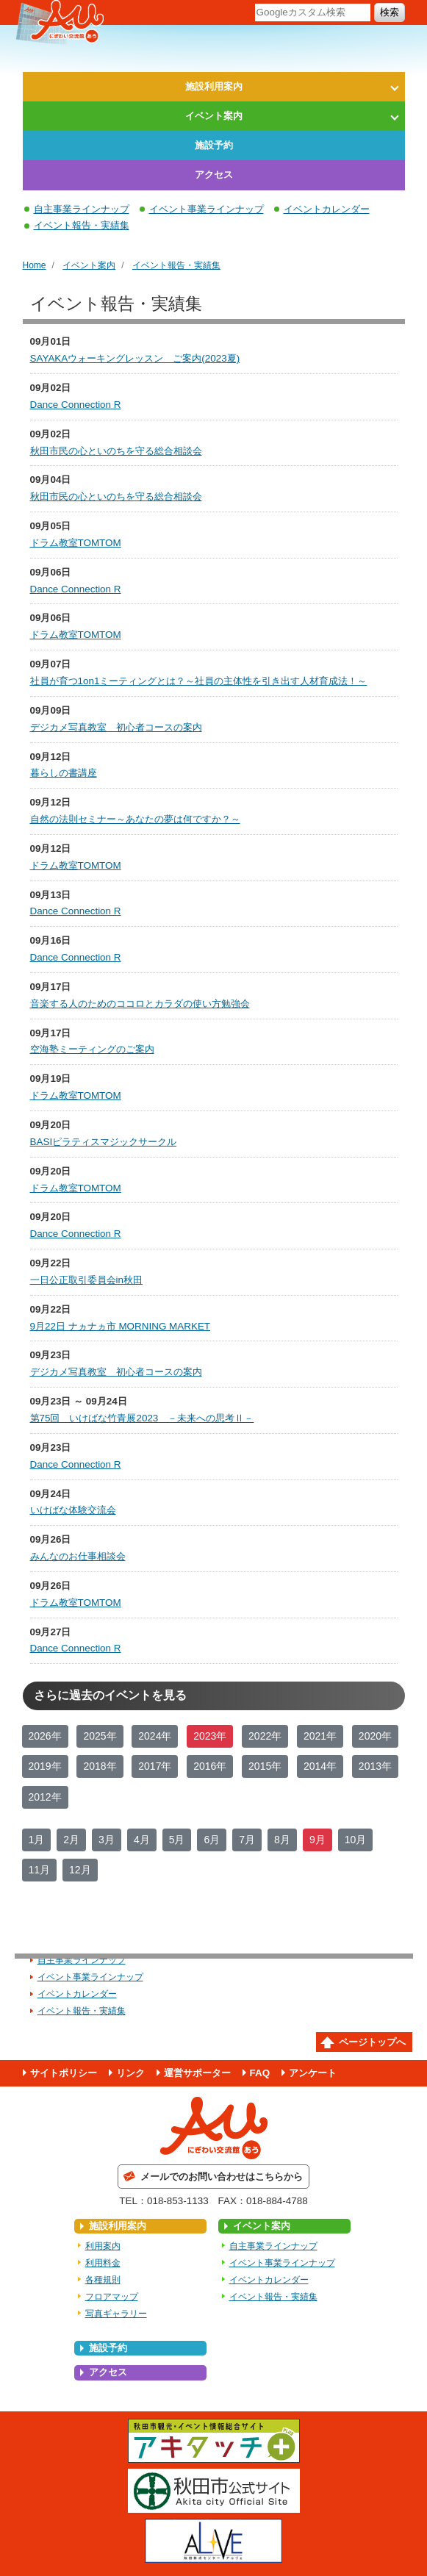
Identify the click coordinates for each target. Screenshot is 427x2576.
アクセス (214, 174)
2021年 (320, 1736)
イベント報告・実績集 (81, 225)
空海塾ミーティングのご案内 (92, 1049)
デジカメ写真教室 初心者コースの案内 (116, 727)
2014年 (320, 1766)
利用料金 (103, 2263)
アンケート (313, 2072)
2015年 (264, 1766)
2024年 (154, 1736)
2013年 (375, 1766)
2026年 (45, 1736)
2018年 (99, 1766)
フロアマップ (111, 2297)
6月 (212, 1839)
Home (34, 265)
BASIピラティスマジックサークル (103, 1141)
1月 (37, 1839)
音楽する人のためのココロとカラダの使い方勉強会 (140, 1003)
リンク (130, 2072)
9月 (317, 1839)
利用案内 (103, 2246)
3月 (106, 1839)
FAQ (260, 2072)
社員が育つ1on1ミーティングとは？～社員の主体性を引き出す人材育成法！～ (198, 680)
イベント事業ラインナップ (206, 209)
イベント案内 (214, 115)
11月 (40, 1870)
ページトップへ (372, 2042)
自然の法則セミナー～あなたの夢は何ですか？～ (135, 819)
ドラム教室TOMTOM (75, 542)
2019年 (45, 1766)
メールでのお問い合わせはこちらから (221, 2176)
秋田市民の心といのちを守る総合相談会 (116, 450)
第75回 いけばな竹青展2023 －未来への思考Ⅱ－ (142, 1418)
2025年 (99, 1736)
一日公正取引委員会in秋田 (86, 1279)
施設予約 (214, 145)
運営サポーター (197, 2072)
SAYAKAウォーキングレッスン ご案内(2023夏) (135, 358)
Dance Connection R (75, 404)
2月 (71, 1839)
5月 (177, 1839)
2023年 (209, 1736)
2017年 (154, 1766)
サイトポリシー (63, 2072)
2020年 (375, 1736)
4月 (142, 1839)
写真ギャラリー (116, 2313)
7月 (247, 1839)
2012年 (45, 1797)
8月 (282, 1839)
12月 (80, 1870)
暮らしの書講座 (63, 772)
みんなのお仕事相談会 (78, 1556)
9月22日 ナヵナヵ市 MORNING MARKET (120, 1326)
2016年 (209, 1766)
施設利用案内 (214, 86)
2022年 (264, 1736)
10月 (356, 1839)
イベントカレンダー (327, 209)
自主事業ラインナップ (81, 209)
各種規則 (103, 2280)
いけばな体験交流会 (73, 1509)
